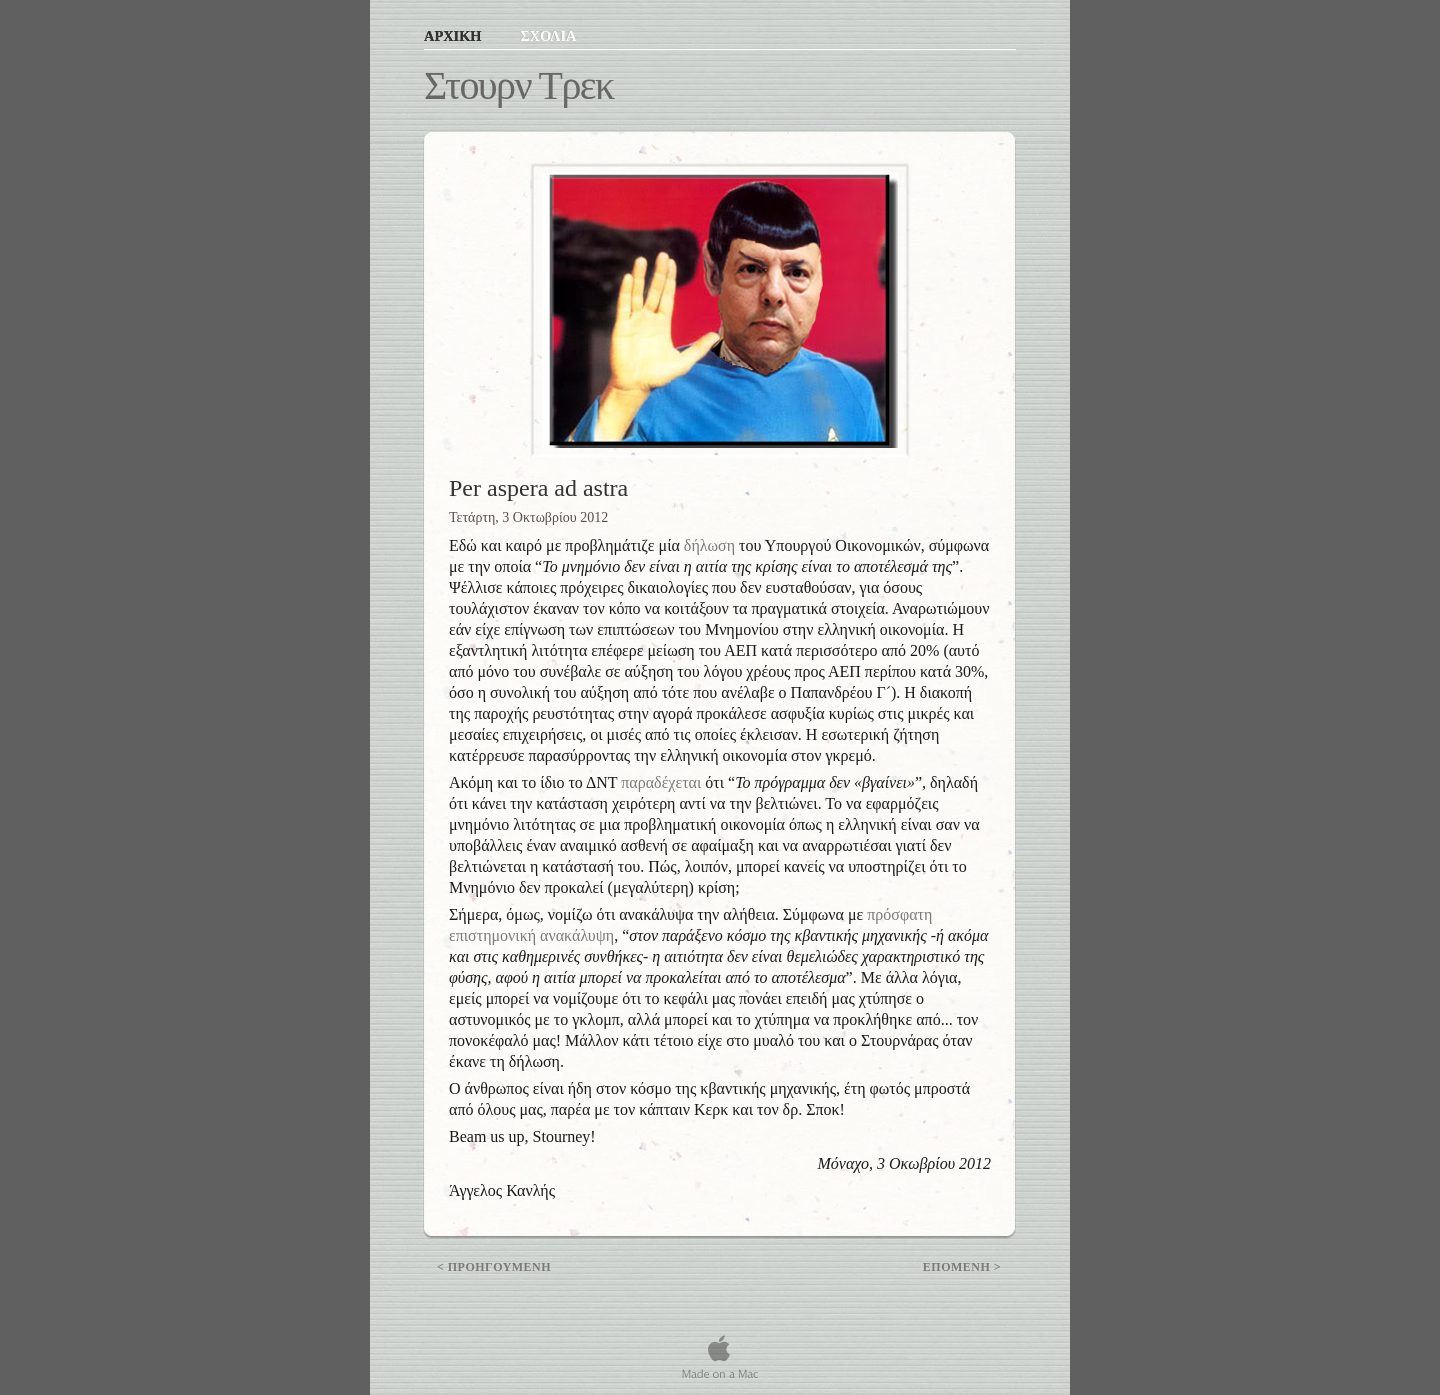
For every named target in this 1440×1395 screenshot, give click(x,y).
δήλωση (709, 545)
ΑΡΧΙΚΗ (454, 36)
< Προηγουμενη (494, 1267)
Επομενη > (962, 1267)
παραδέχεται (661, 782)
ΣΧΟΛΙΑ (548, 36)
